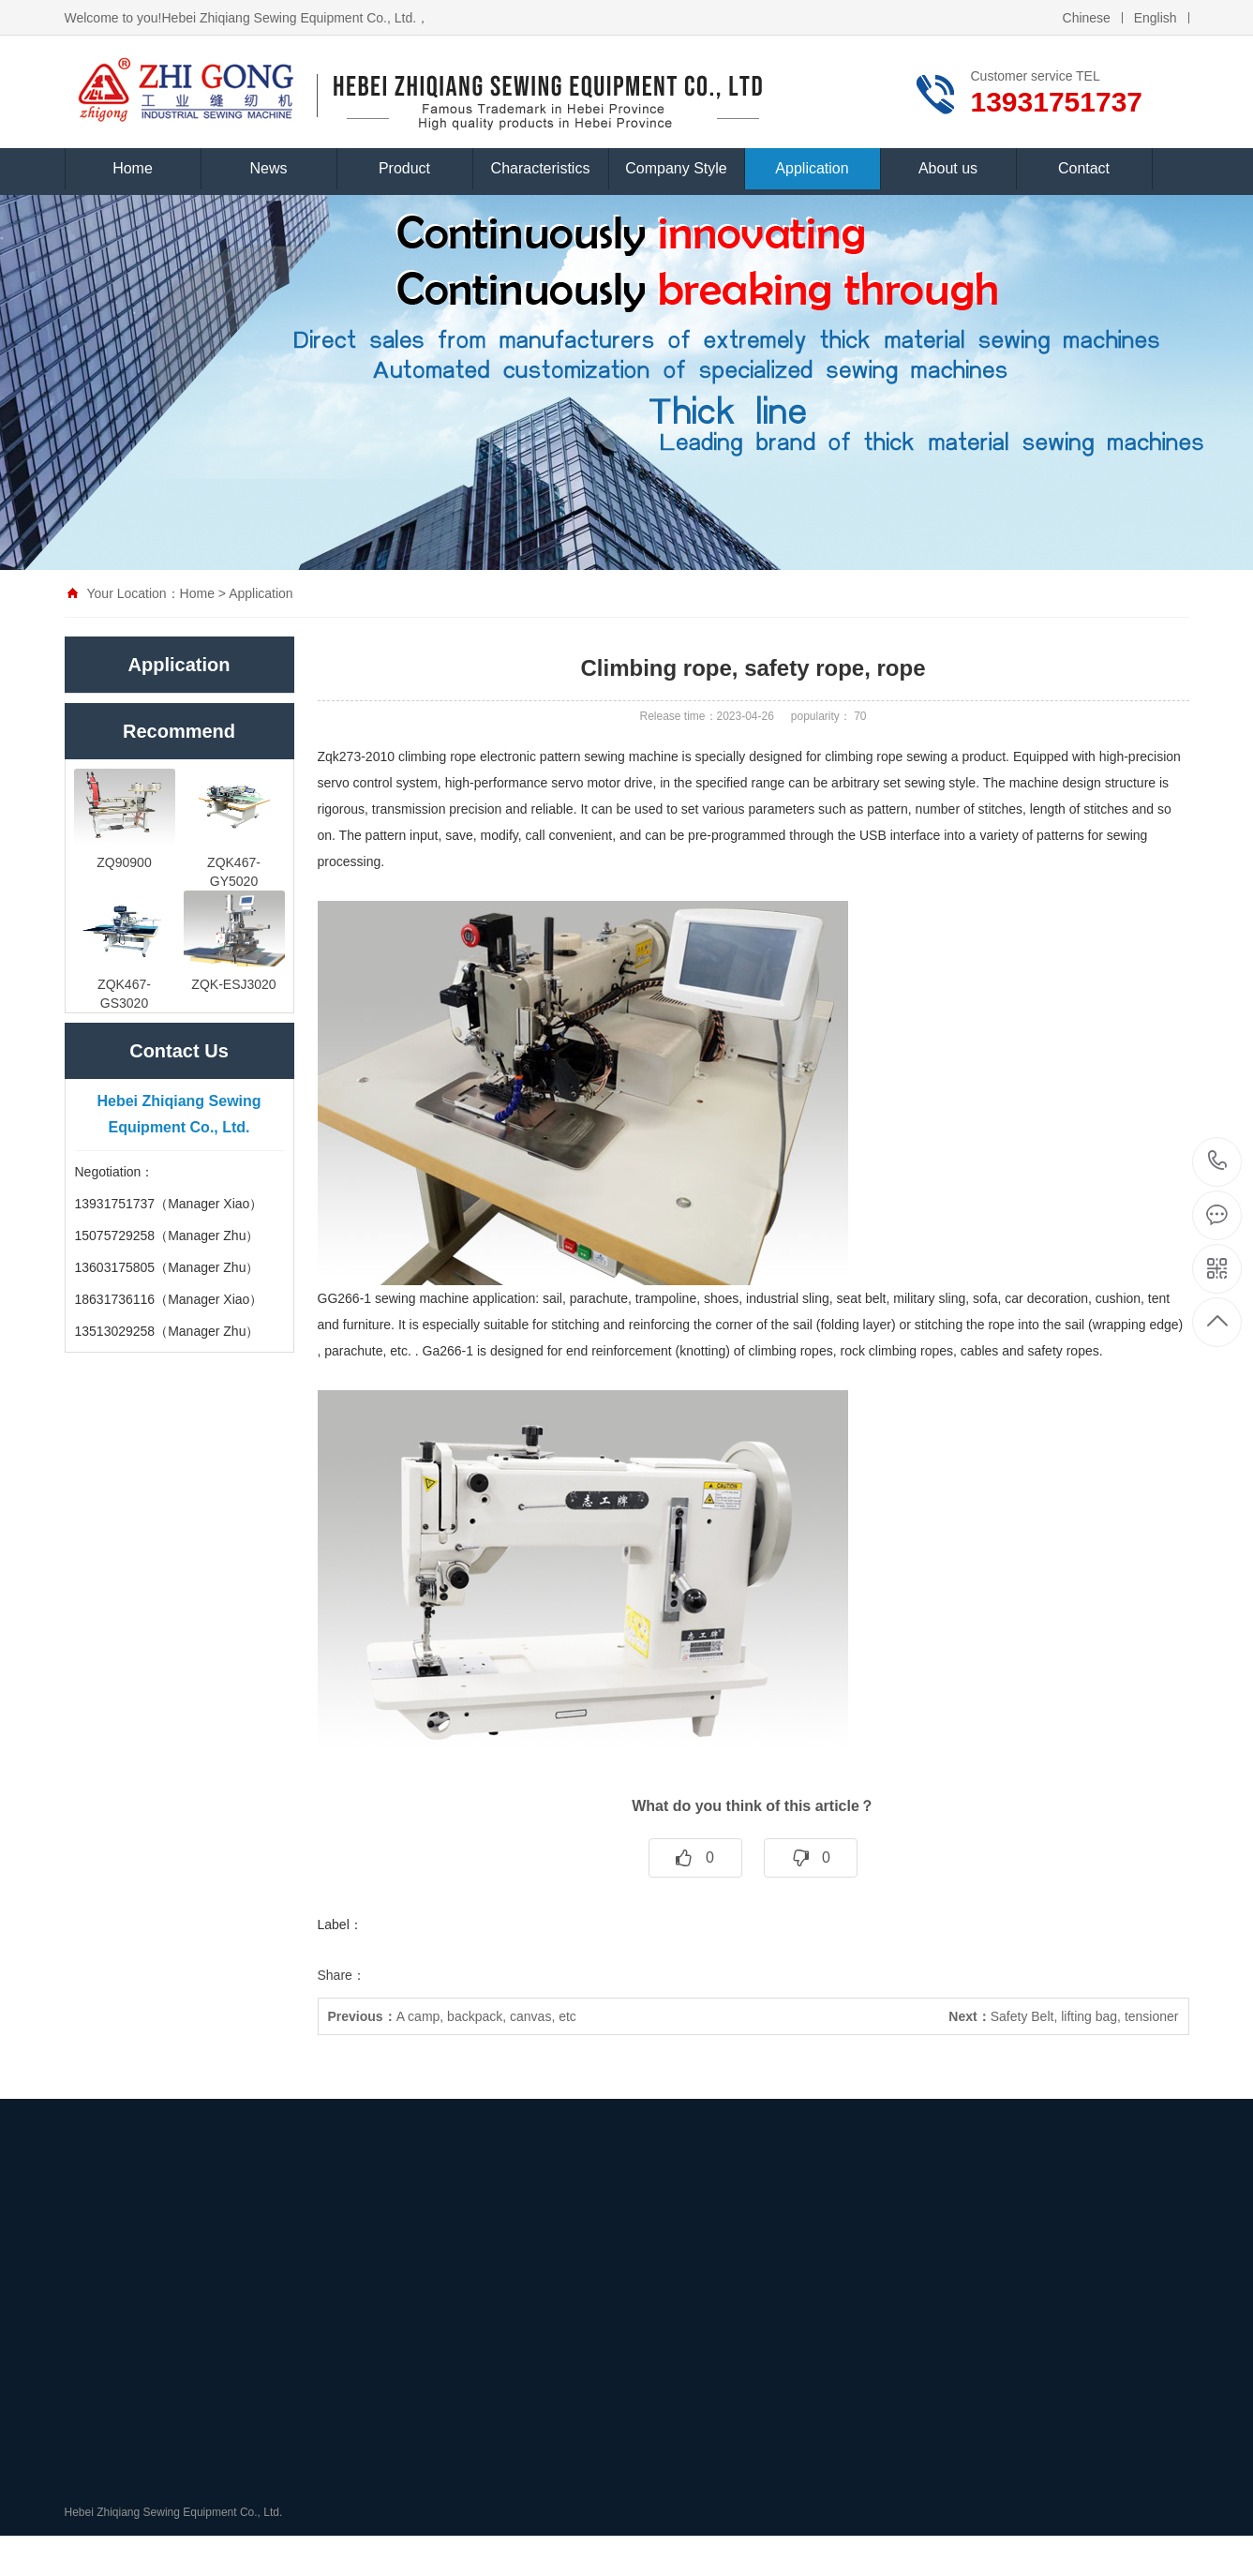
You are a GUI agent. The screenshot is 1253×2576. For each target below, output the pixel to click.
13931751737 (1218, 1161)
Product (404, 163)
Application (811, 163)
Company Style (676, 163)
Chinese (1087, 12)
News (268, 163)
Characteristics (540, 163)
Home (132, 163)
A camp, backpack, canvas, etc (452, 2016)
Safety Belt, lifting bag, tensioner (1063, 2016)
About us (947, 163)
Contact (1084, 163)
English (1155, 12)
